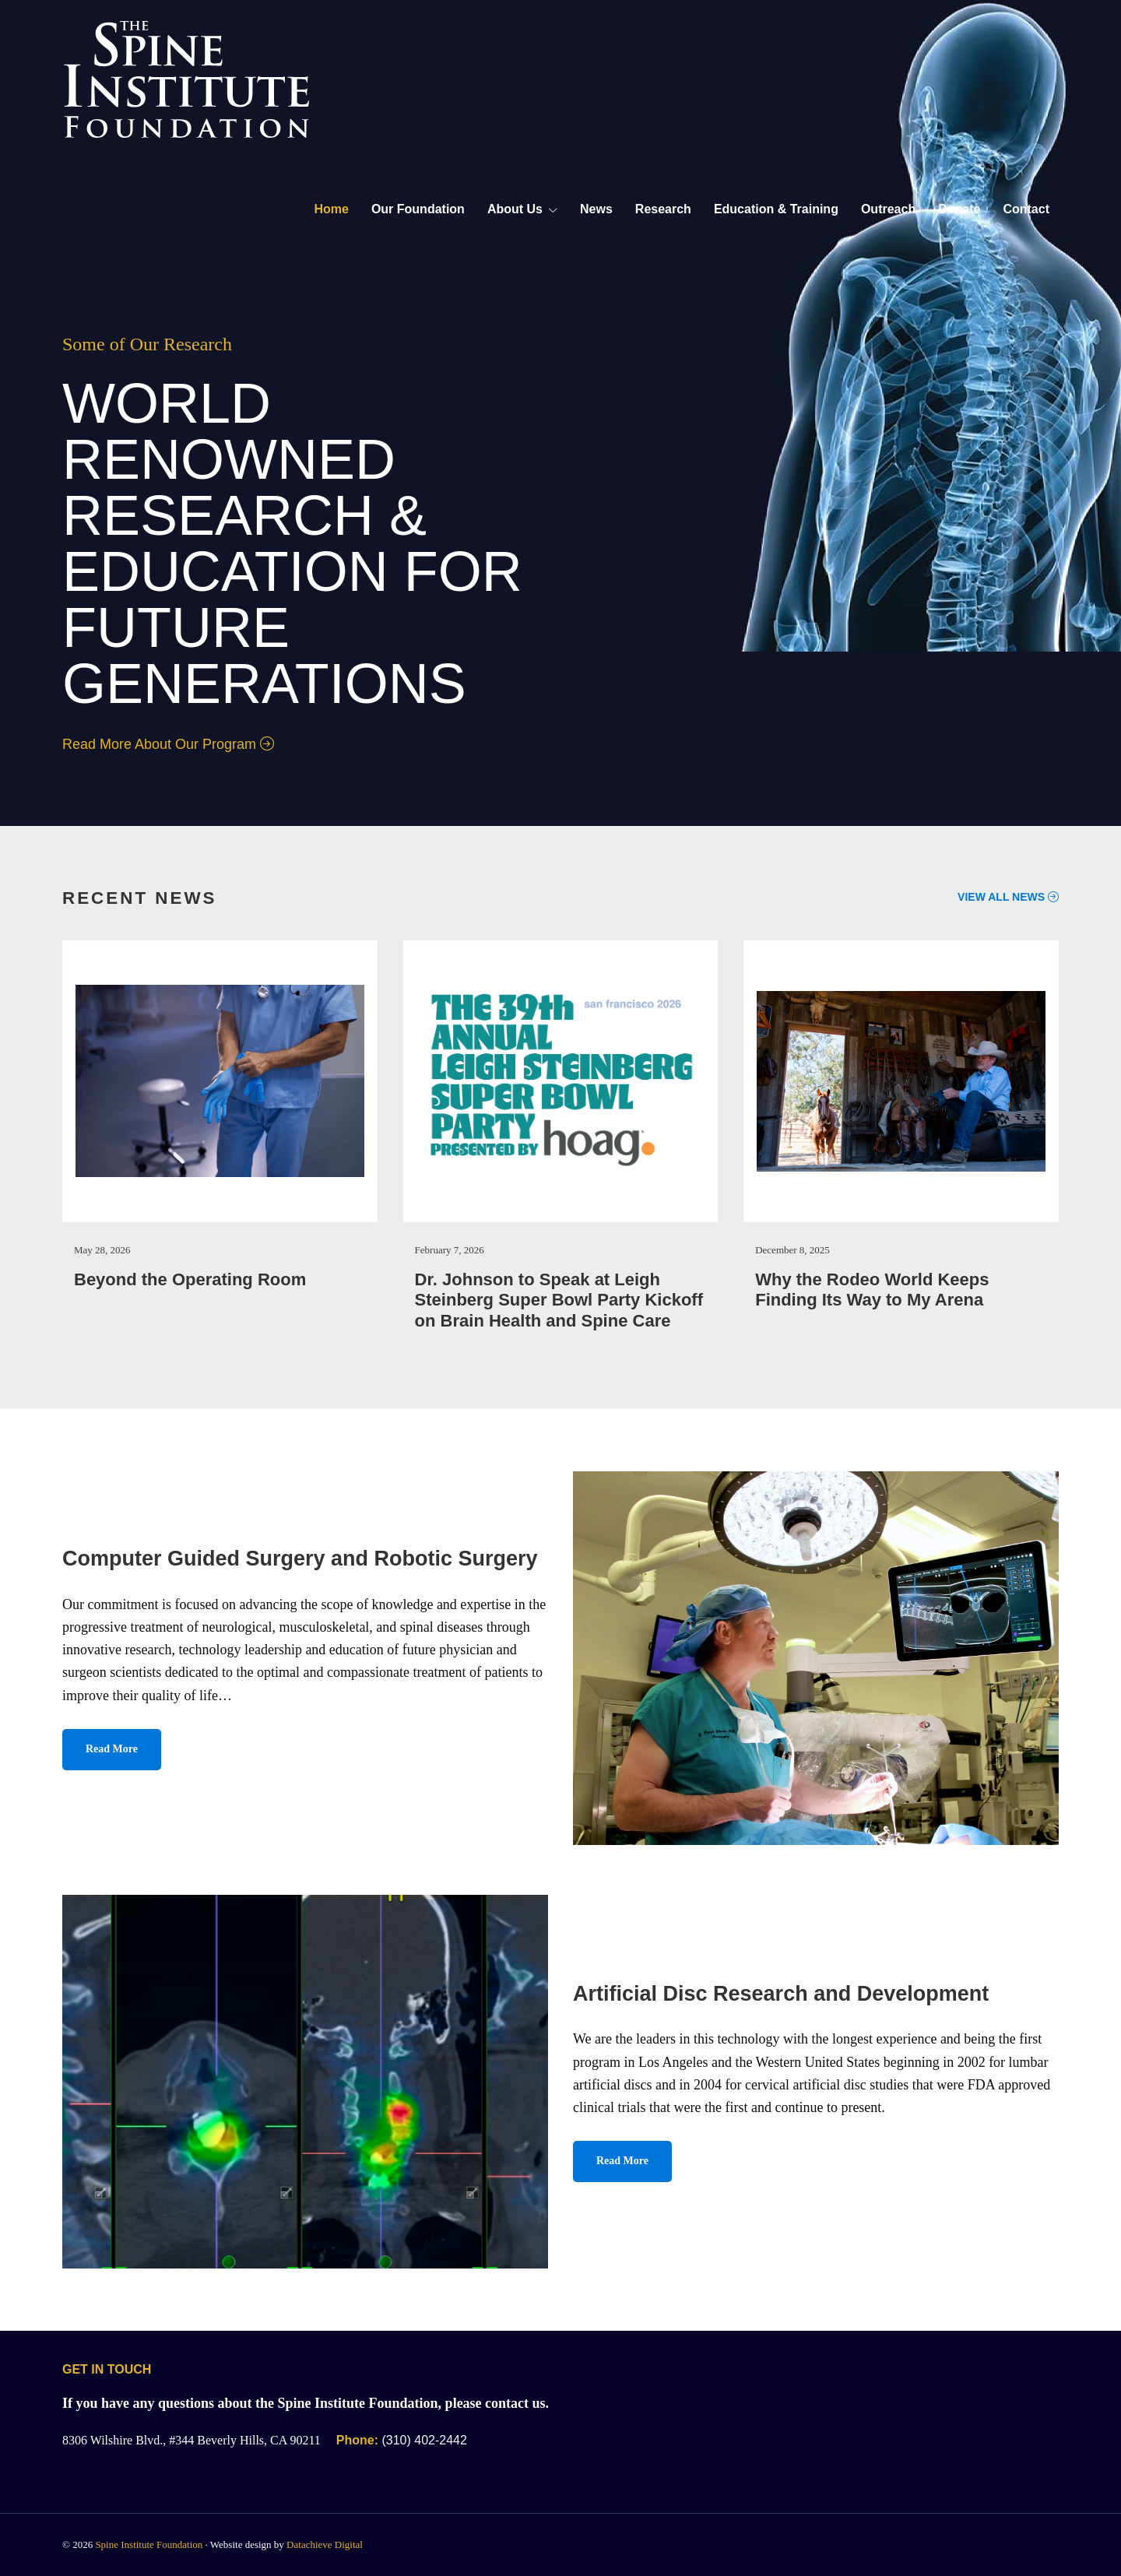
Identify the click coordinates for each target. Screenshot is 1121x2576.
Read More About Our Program (168, 744)
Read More (112, 1749)
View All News (1008, 897)
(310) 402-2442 (401, 2440)
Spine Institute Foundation (148, 2544)
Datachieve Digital (324, 2544)
